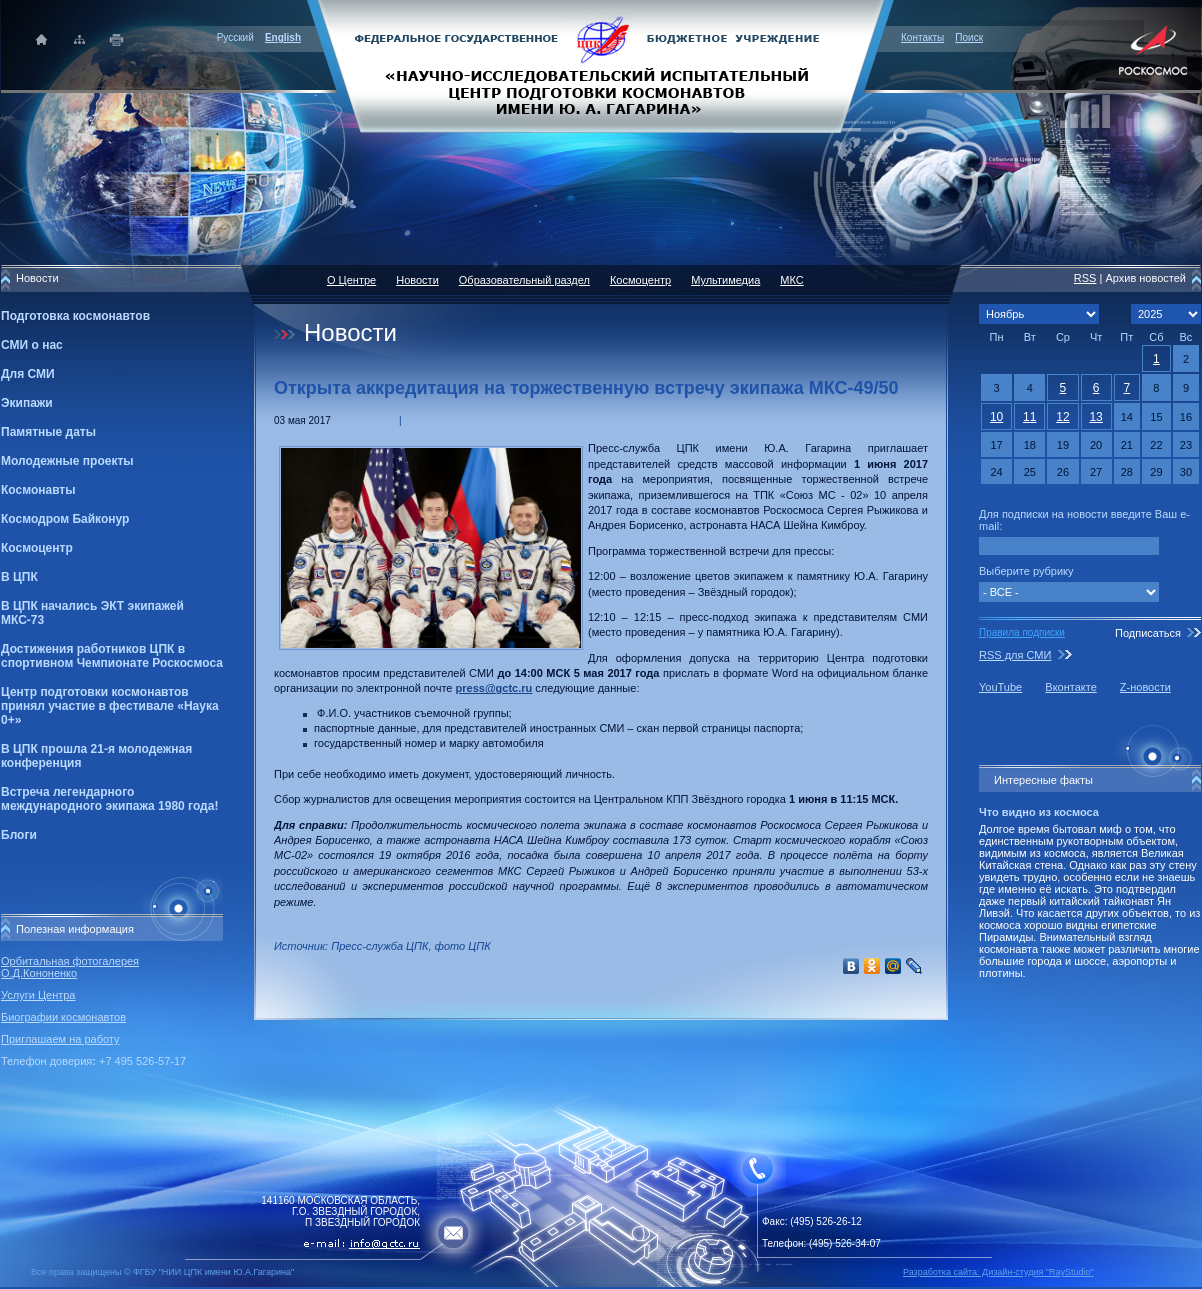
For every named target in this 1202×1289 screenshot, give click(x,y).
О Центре (351, 280)
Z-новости (1145, 687)
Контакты (922, 37)
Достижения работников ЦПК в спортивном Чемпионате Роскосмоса (112, 656)
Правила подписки (1022, 632)
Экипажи (27, 403)
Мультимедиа (725, 280)
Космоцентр (37, 548)
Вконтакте (1070, 687)
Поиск (969, 37)
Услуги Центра (38, 995)
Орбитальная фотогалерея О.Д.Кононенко (70, 967)
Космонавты (38, 490)
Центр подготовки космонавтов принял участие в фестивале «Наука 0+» (110, 706)
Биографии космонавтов (63, 1017)
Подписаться (1148, 633)
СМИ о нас (32, 345)
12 (1062, 417)
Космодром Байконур (65, 519)
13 (1095, 417)
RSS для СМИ (1015, 655)
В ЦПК (19, 577)
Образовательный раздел (524, 280)
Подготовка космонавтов (75, 316)
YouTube (1000, 687)
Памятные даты (48, 432)
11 (1029, 417)
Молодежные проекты (67, 461)
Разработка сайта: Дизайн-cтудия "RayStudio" (998, 1272)
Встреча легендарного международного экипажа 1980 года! (109, 799)
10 (996, 417)
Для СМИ (28, 374)
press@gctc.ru (494, 688)
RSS (1085, 278)
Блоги (19, 835)
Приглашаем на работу (60, 1039)
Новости (417, 280)
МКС (791, 280)
